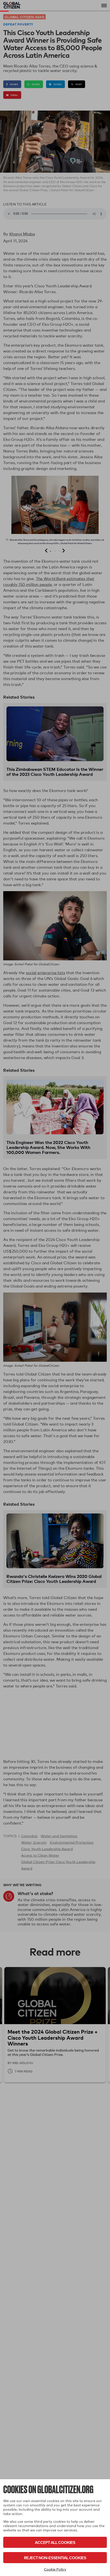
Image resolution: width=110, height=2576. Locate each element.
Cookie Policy (55, 2569)
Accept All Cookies (55, 2542)
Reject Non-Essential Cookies (55, 2557)
